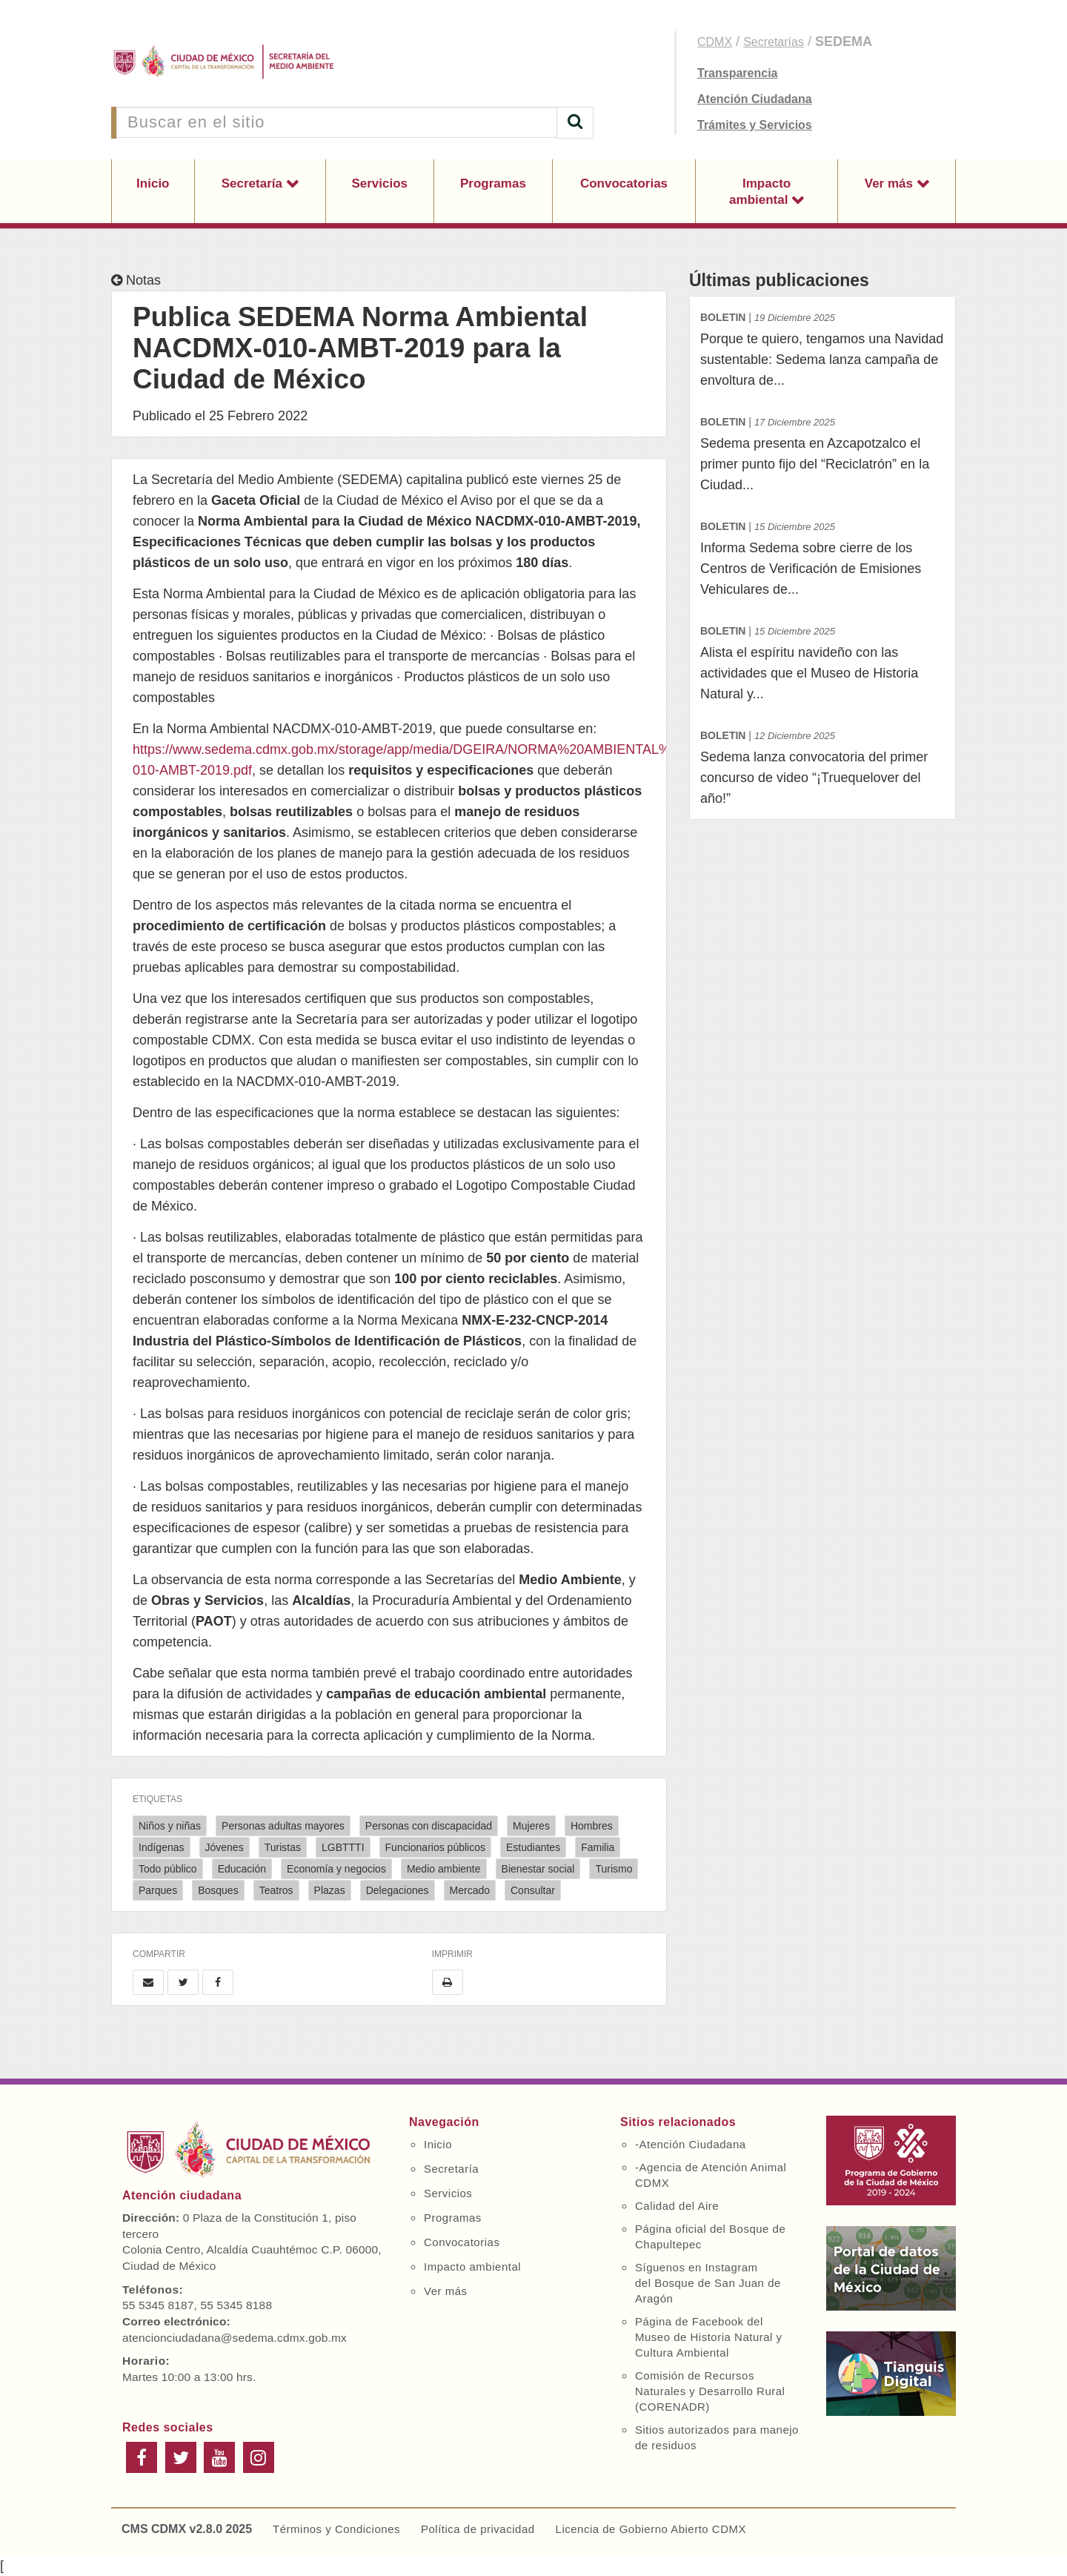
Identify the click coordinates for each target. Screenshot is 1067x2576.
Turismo (613, 1869)
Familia (597, 1847)
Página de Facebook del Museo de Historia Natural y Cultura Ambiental (708, 2337)
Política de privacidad (478, 2529)
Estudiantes (533, 1847)
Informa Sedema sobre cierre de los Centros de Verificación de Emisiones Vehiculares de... (822, 556)
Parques (158, 1890)
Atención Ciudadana (754, 99)
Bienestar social (538, 1869)
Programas (493, 183)
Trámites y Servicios (754, 125)
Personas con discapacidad (428, 1826)
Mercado (470, 1890)
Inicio (152, 183)
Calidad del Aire (677, 2205)
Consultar (533, 1890)
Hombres (592, 1826)
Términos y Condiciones (336, 2529)
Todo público (168, 1869)
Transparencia (737, 73)
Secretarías (773, 42)
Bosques (218, 1890)
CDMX (714, 42)
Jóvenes (224, 1847)
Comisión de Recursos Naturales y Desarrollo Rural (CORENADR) (710, 2391)
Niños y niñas (170, 1826)
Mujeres (531, 1826)
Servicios (379, 183)
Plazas (329, 1890)
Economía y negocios (336, 1869)
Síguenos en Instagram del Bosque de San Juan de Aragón (708, 2283)
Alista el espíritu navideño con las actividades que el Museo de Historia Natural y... (822, 660)
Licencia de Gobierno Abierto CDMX (651, 2529)
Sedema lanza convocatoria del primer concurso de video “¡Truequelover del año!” (822, 765)
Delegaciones (397, 1890)
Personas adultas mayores (283, 1826)
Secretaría (254, 183)
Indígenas (162, 1847)
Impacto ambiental (760, 191)
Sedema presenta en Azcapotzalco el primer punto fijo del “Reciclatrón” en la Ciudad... (822, 451)
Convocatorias (624, 183)
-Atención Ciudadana (690, 2144)
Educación (242, 1869)
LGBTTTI (343, 1847)
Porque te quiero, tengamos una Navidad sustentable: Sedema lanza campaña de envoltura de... (822, 347)
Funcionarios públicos (435, 1847)
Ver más (891, 183)
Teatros (276, 1890)
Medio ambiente (444, 1869)
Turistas (283, 1847)
